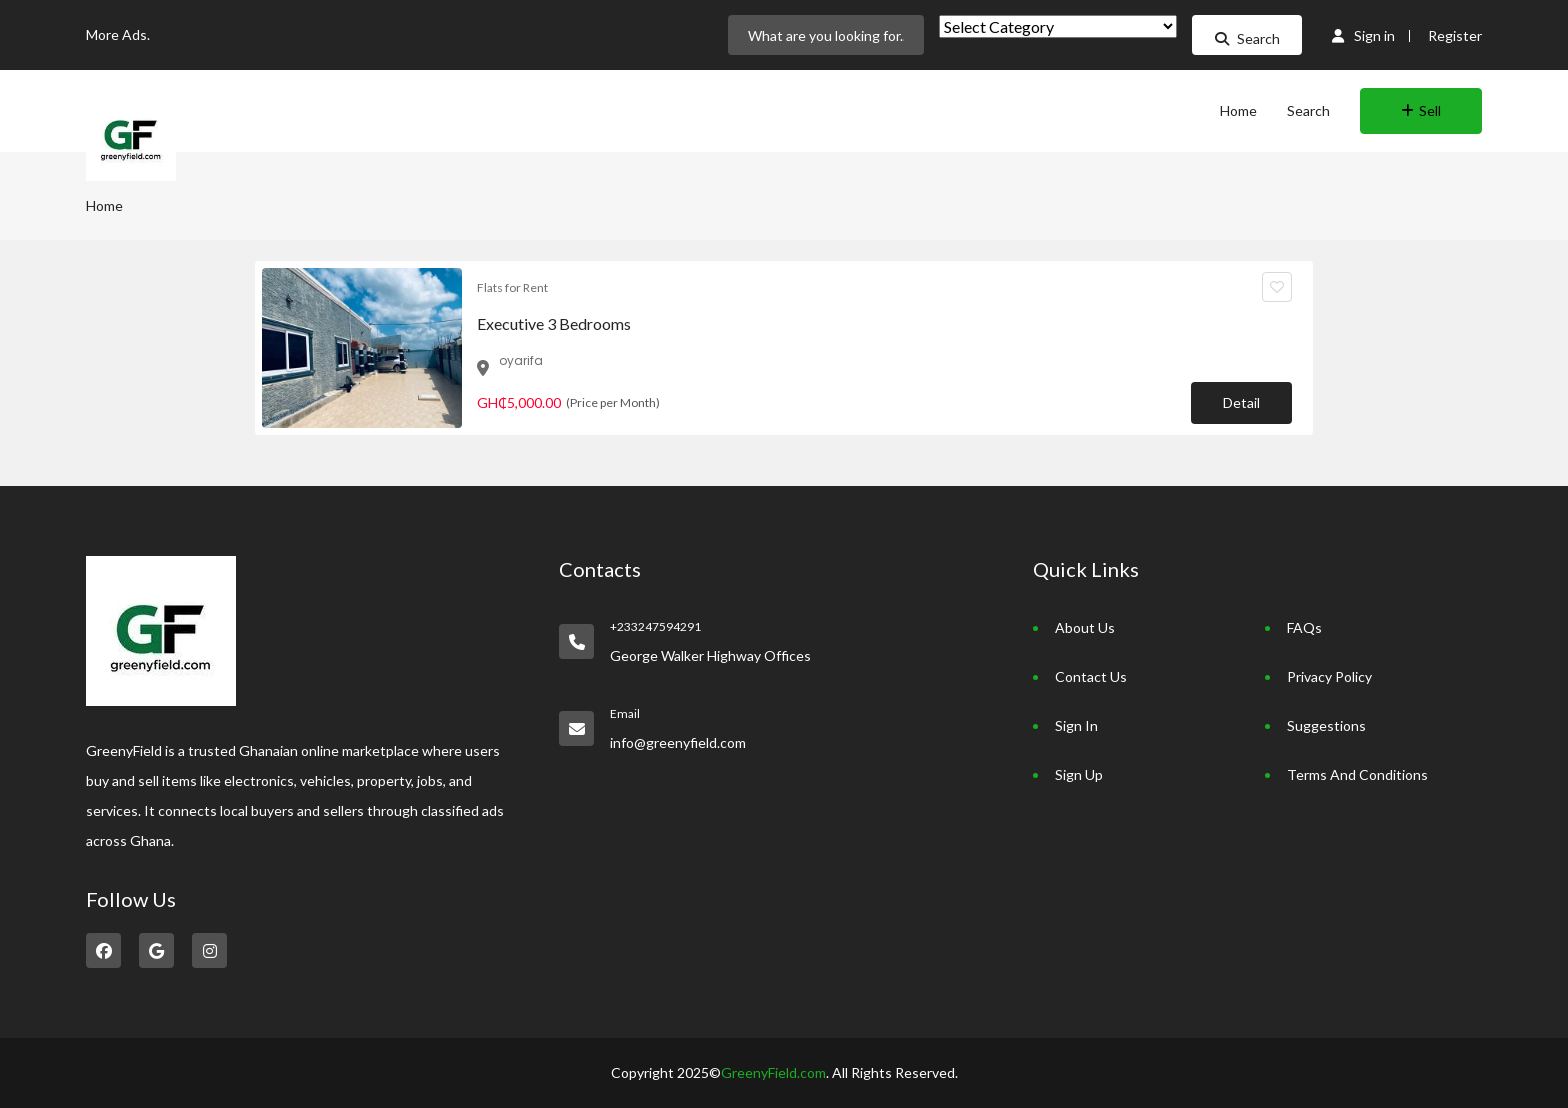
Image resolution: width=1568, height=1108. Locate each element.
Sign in (1363, 35)
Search (1247, 38)
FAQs (1304, 627)
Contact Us (1091, 676)
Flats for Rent (512, 287)
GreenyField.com (773, 1072)
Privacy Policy (1329, 676)
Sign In (1076, 725)
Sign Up (1079, 774)
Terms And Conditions (1357, 774)
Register (1455, 35)
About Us (1085, 627)
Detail (1241, 402)
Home (1238, 110)
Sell (1421, 110)
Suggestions (1326, 725)
